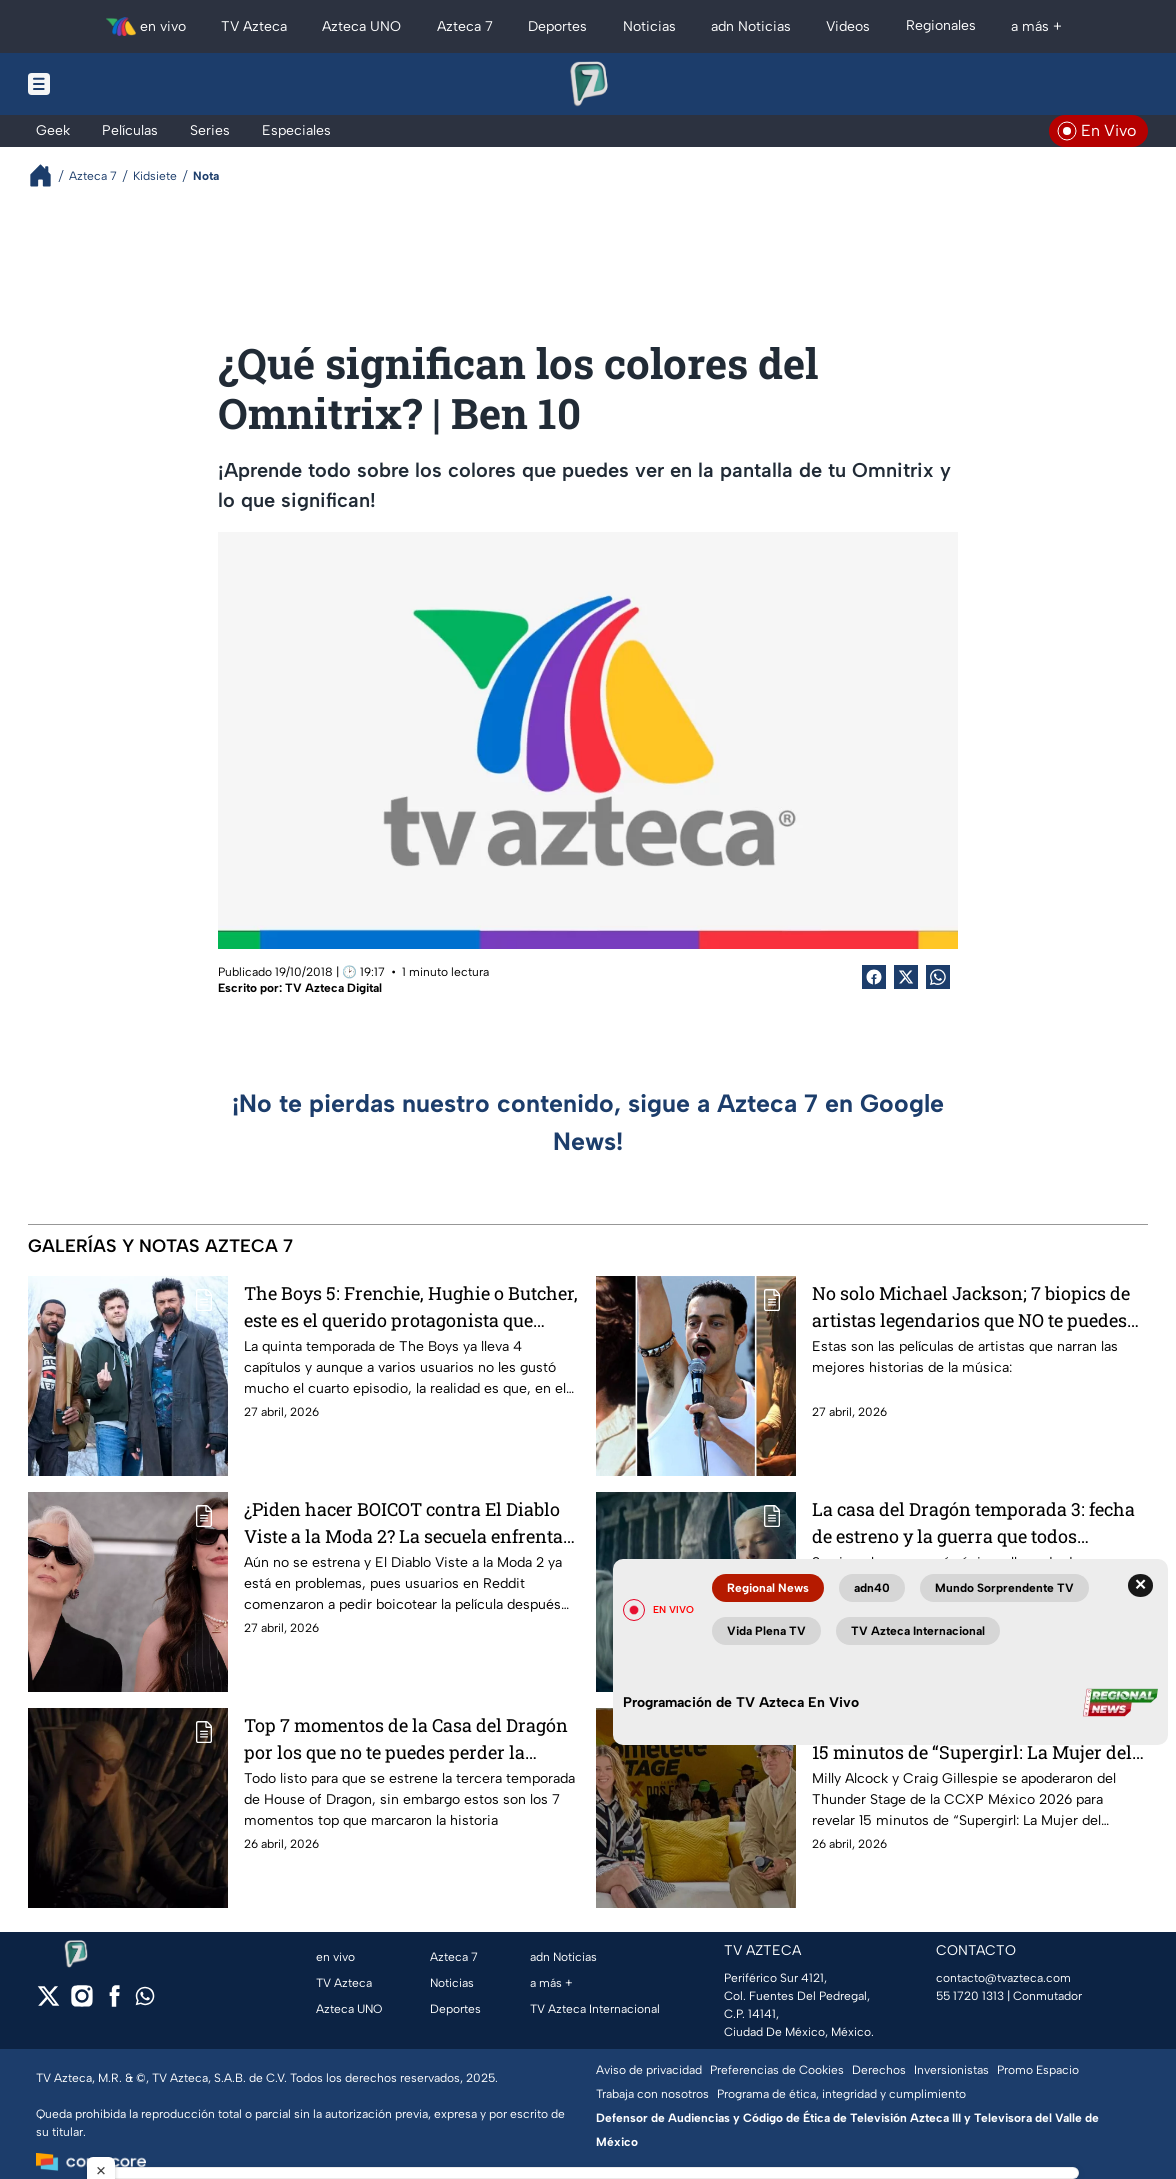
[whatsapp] (145, 2000)
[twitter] (48, 2002)
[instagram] (81, 2002)
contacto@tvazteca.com (1003, 1978)
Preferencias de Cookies (777, 2070)
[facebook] (114, 2002)
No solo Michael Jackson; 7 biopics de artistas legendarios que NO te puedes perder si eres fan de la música (971, 1306)
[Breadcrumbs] (48, 175)
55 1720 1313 (970, 1996)
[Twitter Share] (906, 977)
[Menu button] (108, 84)
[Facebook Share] (874, 977)
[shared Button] (938, 977)
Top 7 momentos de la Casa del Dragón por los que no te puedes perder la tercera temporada (406, 1738)
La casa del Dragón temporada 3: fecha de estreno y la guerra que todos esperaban (973, 1522)
